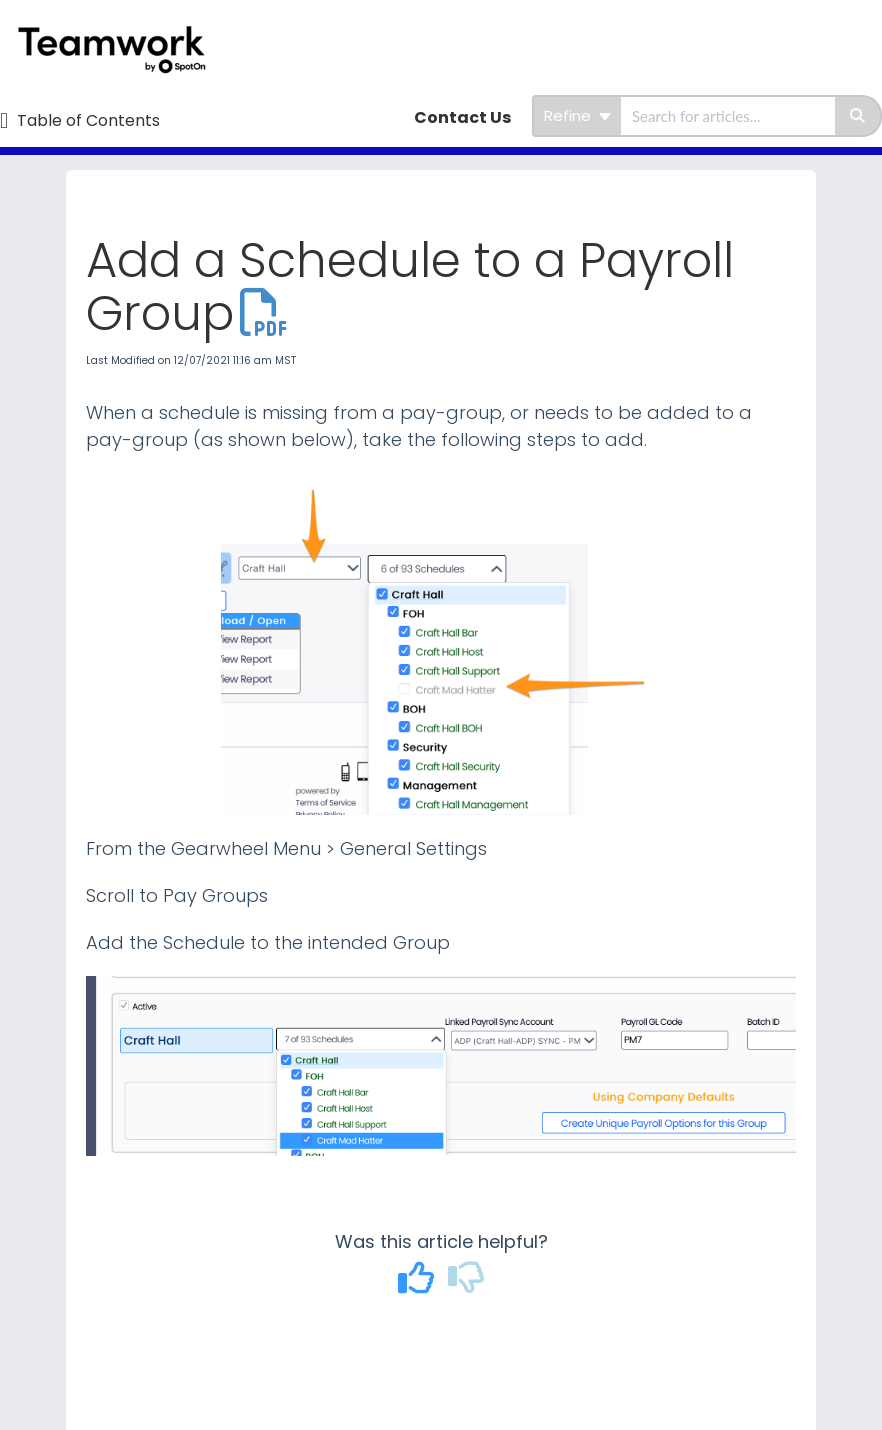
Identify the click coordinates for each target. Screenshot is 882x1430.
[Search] (858, 116)
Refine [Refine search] (577, 115)
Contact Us (462, 117)
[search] (728, 116)
